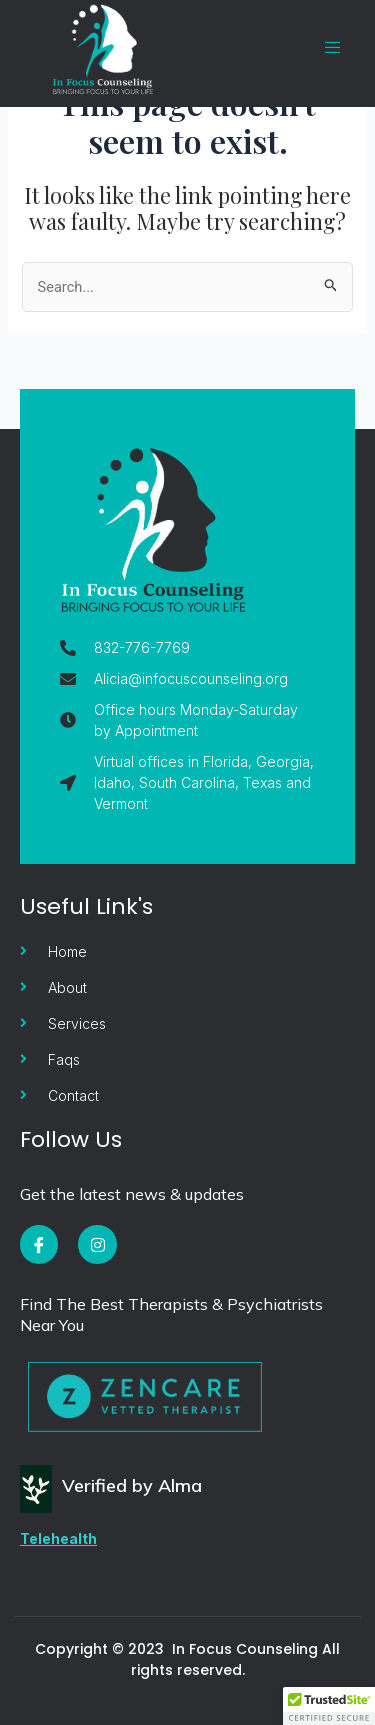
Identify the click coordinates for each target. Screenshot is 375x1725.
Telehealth (58, 1538)
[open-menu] (323, 48)
